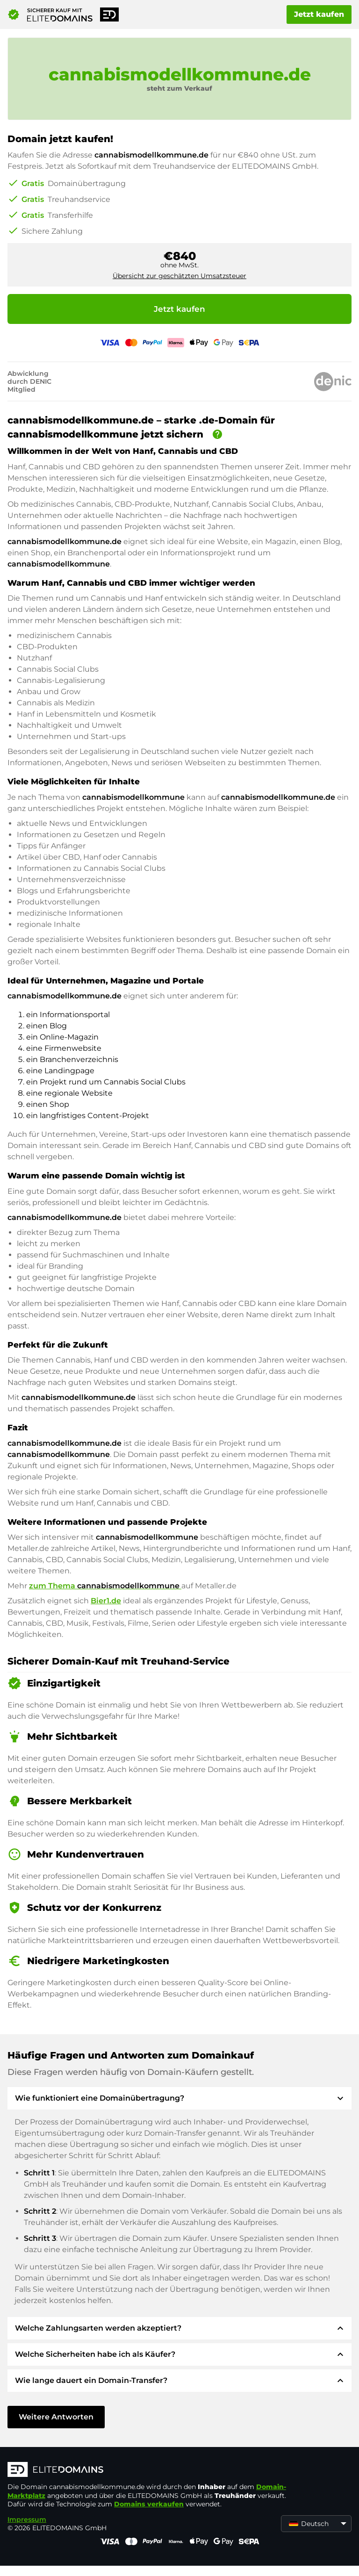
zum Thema (105, 1585)
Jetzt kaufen (319, 14)
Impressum (26, 2519)
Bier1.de (106, 1600)
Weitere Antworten (56, 2416)
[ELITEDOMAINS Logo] (147, 2470)
